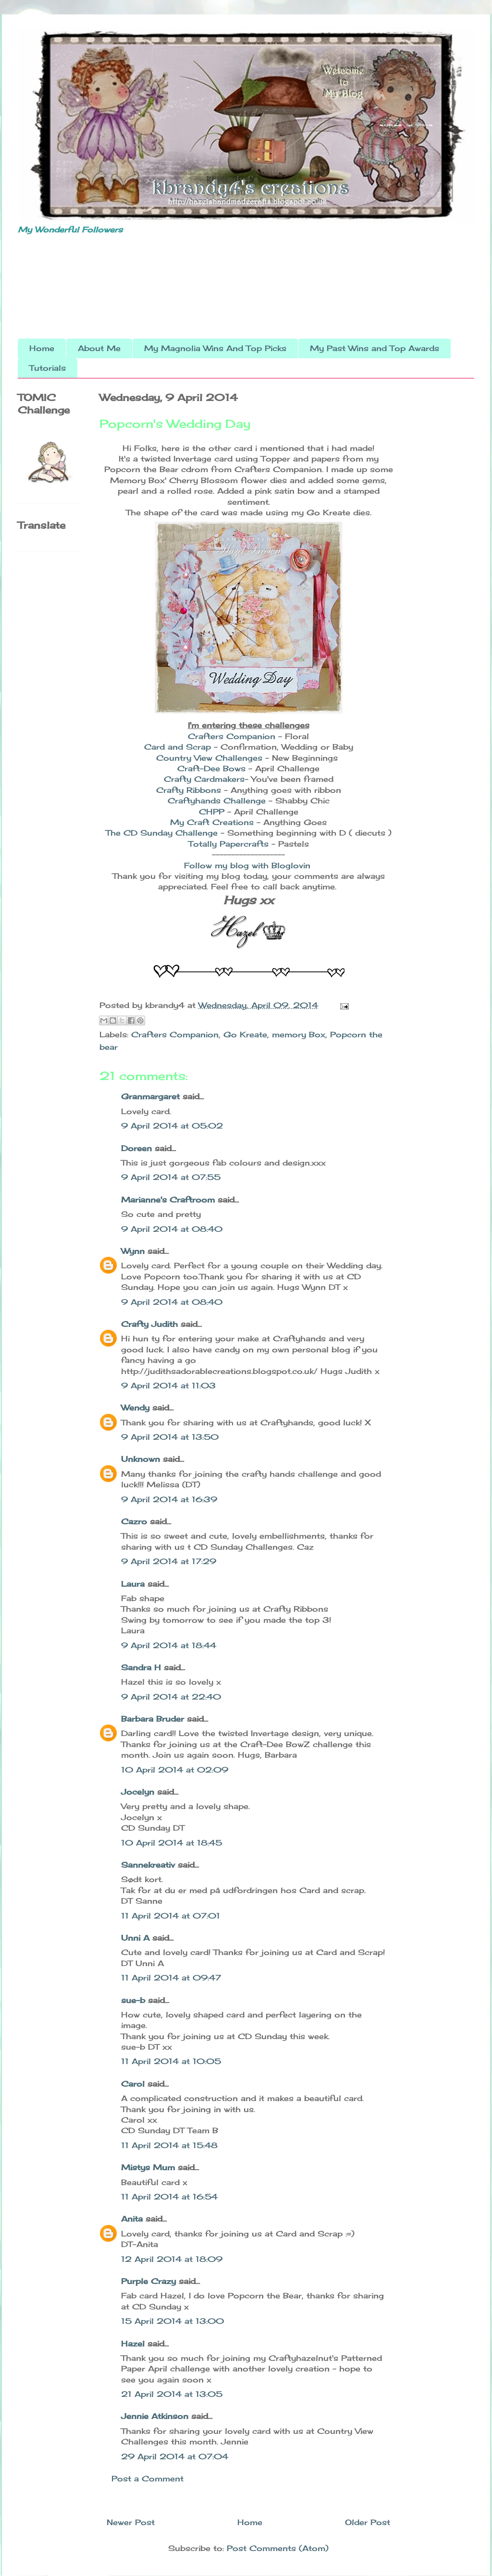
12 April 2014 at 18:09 (171, 2259)
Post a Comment (147, 2478)
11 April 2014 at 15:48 (169, 2145)
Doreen (136, 1148)
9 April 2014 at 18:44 (168, 1645)
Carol (133, 2084)
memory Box (298, 1034)
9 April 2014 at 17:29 (168, 1561)
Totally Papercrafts (228, 844)
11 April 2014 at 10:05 (171, 2061)
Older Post (367, 2522)
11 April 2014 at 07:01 (170, 1915)
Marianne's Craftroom (168, 1199)
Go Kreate (245, 1034)
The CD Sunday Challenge (163, 833)
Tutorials (47, 368)
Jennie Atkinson (154, 2416)
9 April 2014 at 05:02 (172, 1125)
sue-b (133, 2000)
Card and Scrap (179, 747)
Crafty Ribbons (188, 790)
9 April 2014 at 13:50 (170, 1437)
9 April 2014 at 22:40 (171, 1696)
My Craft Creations (213, 822)
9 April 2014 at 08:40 (171, 1229)
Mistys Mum (148, 2167)
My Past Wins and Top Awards (374, 348)
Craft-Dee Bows (212, 768)
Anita (132, 2219)
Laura (133, 1584)
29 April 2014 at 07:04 (174, 2456)
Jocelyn (137, 1792)
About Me (99, 348)
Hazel (133, 2343)
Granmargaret (150, 1096)
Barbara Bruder (152, 1719)
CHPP (211, 811)
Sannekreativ (148, 1865)
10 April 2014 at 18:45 (171, 1842)
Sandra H (141, 1667)
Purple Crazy (148, 2281)
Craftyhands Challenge (218, 800)
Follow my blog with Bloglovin (247, 865)
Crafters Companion (231, 736)
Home (41, 348)
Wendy (135, 1407)
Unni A (135, 1938)
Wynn (133, 1251)
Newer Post (131, 2522)
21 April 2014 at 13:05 (171, 2394)
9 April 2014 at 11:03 (168, 1385)
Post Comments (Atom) (278, 2548)
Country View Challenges (210, 758)
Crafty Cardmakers (204, 779)
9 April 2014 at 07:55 (171, 1177)
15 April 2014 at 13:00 (172, 2321)
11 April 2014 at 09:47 (171, 1977)
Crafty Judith (149, 1324)
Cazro (134, 1521)
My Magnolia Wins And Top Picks (215, 348)
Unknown (140, 1459)
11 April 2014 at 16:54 (169, 2196)
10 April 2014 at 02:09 (174, 1769)
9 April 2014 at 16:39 (169, 1499)
